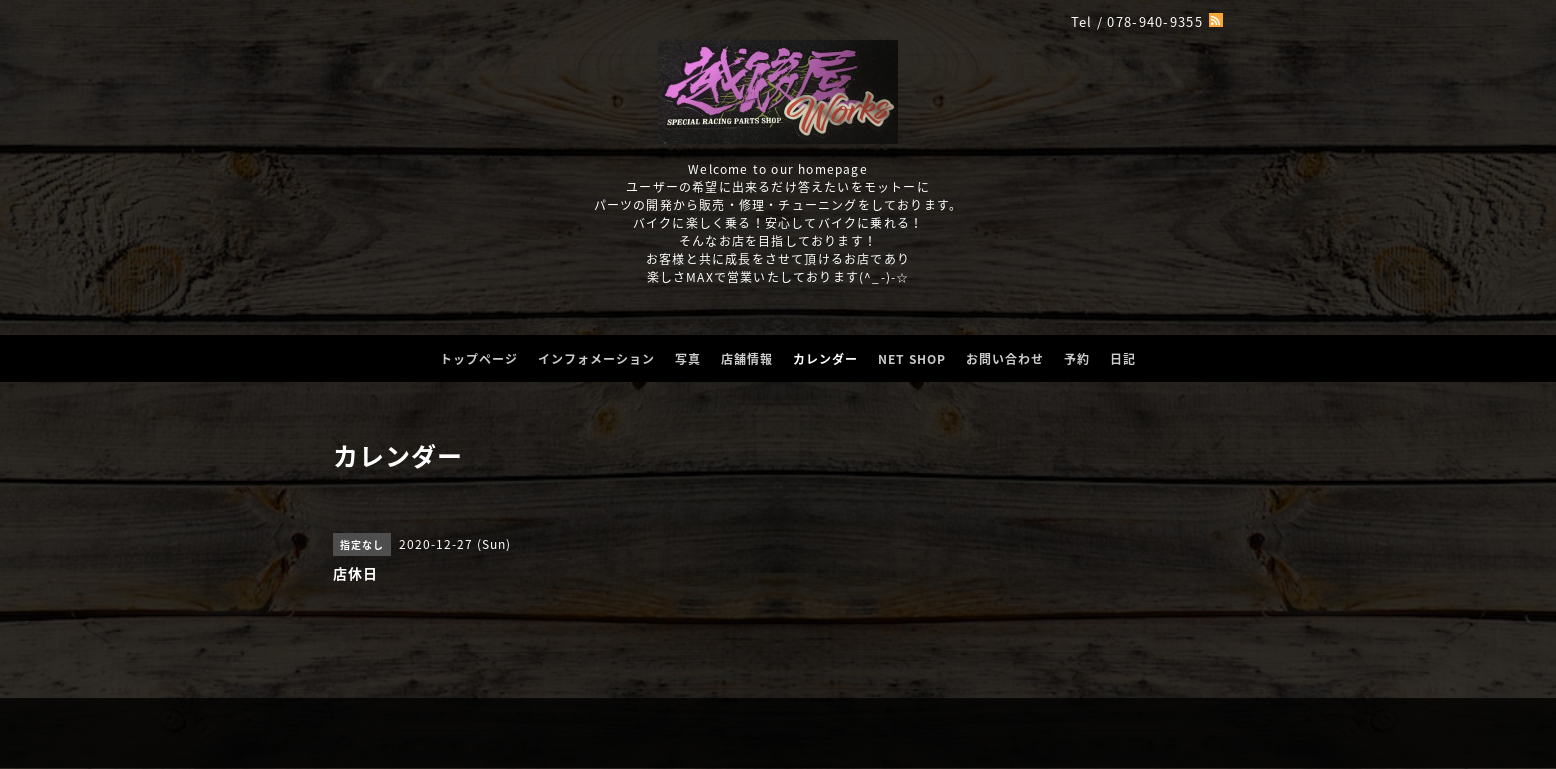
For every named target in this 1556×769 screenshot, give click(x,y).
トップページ (479, 359)
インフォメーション (596, 359)
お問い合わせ (1005, 359)
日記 (1123, 359)
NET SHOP (912, 359)
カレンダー (825, 359)
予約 (1077, 359)
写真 (688, 359)
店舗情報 (747, 359)
